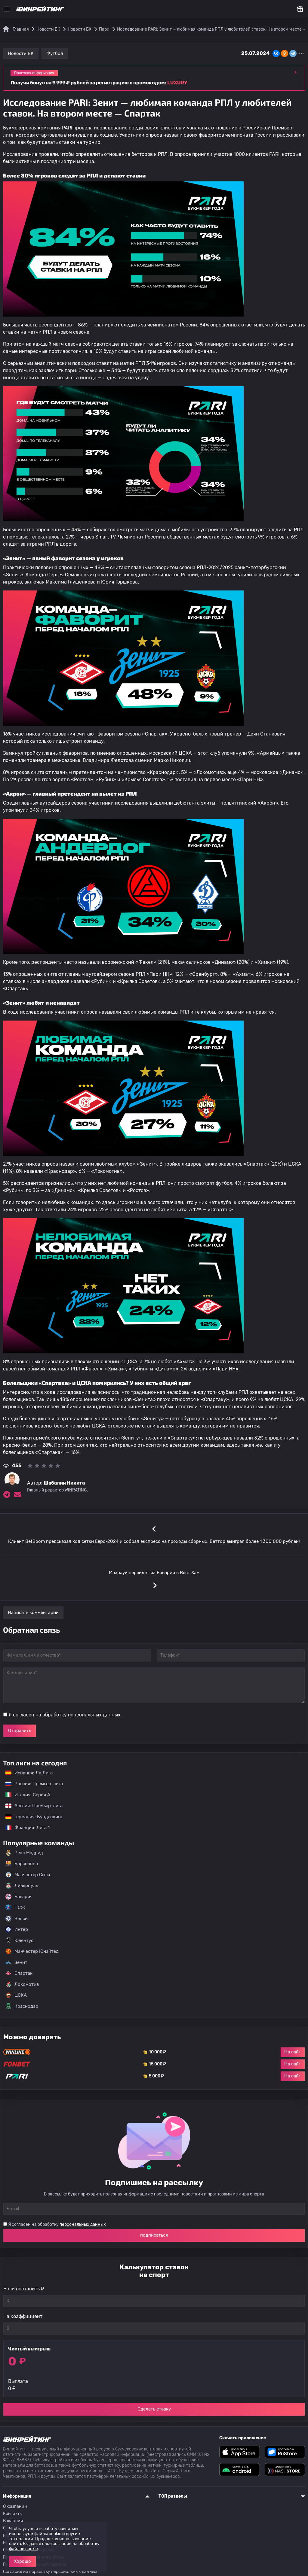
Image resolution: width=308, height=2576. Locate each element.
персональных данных (94, 1715)
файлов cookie (23, 2548)
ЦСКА (16, 1995)
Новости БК (21, 53)
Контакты (13, 2513)
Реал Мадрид (24, 1853)
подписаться (154, 2235)
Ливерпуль (21, 1886)
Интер (16, 1929)
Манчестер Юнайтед (32, 1951)
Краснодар (21, 2006)
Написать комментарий (33, 1612)
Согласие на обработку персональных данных (50, 2571)
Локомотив (22, 1984)
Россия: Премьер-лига (31, 1783)
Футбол (54, 53)
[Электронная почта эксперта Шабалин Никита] (17, 1494)
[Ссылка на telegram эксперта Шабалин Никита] (6, 1494)
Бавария (18, 1897)
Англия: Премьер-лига (31, 1805)
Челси (16, 1919)
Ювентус (19, 1940)
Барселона (21, 1864)
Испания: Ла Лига (29, 1773)
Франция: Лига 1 (24, 1827)
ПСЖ (15, 1907)
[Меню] (6, 9)
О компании (15, 2506)
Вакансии (13, 2520)
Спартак (18, 1973)
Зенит (16, 1962)
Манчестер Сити (27, 1875)
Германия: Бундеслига (30, 1816)
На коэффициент (22, 2316)
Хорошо (22, 2561)
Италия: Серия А (24, 1795)
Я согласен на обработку (64, 1715)
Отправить (19, 1730)
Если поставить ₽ (23, 2289)
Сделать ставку (154, 2409)
